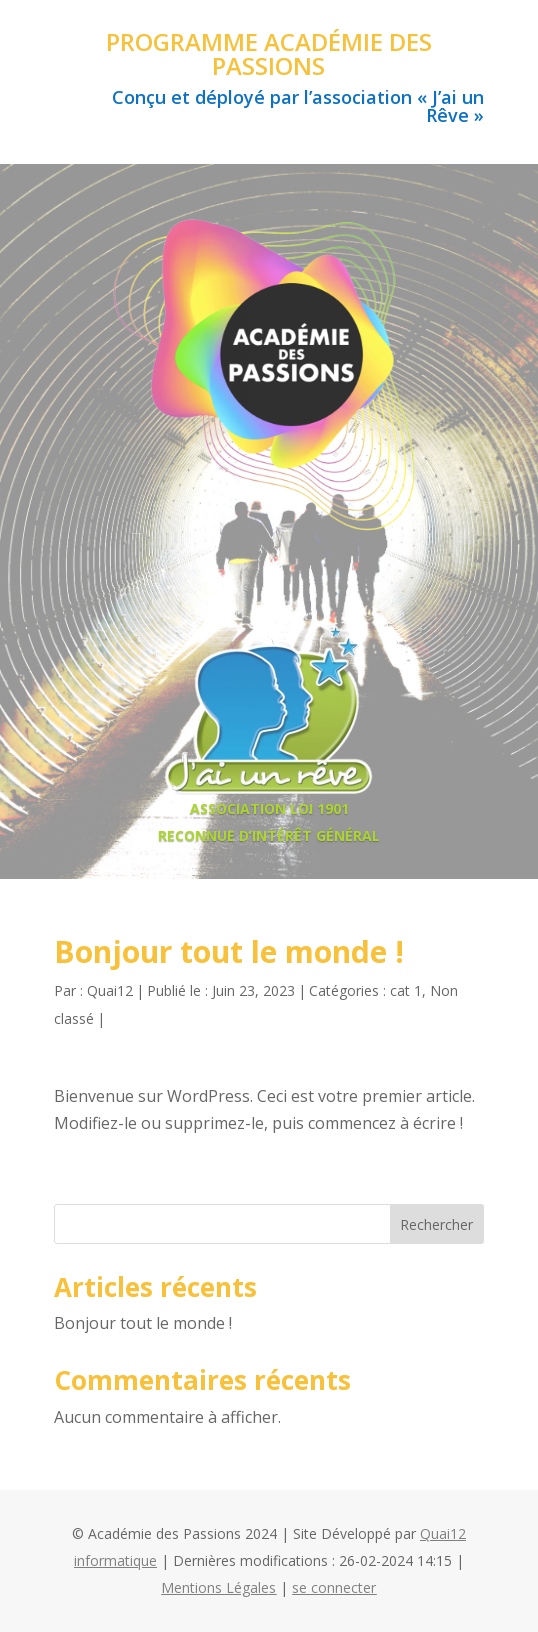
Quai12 (110, 990)
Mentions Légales (218, 1587)
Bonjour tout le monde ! (143, 1323)
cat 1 (406, 990)
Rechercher (436, 1224)
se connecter (334, 1587)
